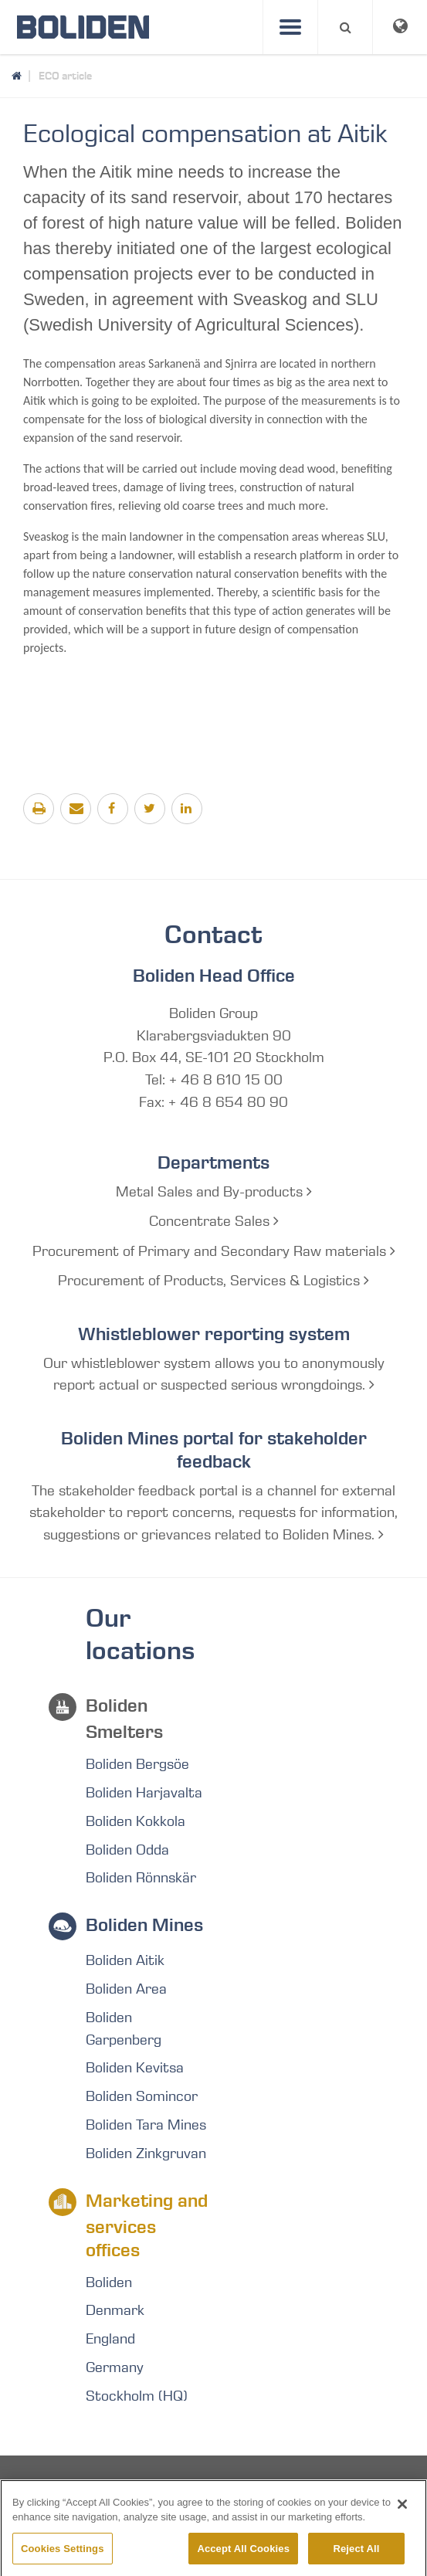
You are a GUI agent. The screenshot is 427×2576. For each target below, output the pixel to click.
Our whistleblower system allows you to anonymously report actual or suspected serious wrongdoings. (214, 1374)
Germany (115, 2367)
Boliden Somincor (142, 2096)
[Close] (402, 2517)
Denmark (115, 2310)
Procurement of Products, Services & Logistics (213, 1280)
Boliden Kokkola (135, 1821)
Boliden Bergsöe (137, 1764)
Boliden (109, 2282)
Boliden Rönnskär (141, 1877)
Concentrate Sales (214, 1221)
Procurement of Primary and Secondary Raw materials (213, 1251)
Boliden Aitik (125, 1960)
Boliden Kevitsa (135, 2067)
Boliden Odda (127, 1850)
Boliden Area (126, 1989)
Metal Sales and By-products (214, 1192)
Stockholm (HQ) (137, 2396)
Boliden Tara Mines (146, 2125)
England (110, 2339)
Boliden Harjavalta (144, 1793)
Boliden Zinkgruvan (146, 2153)
